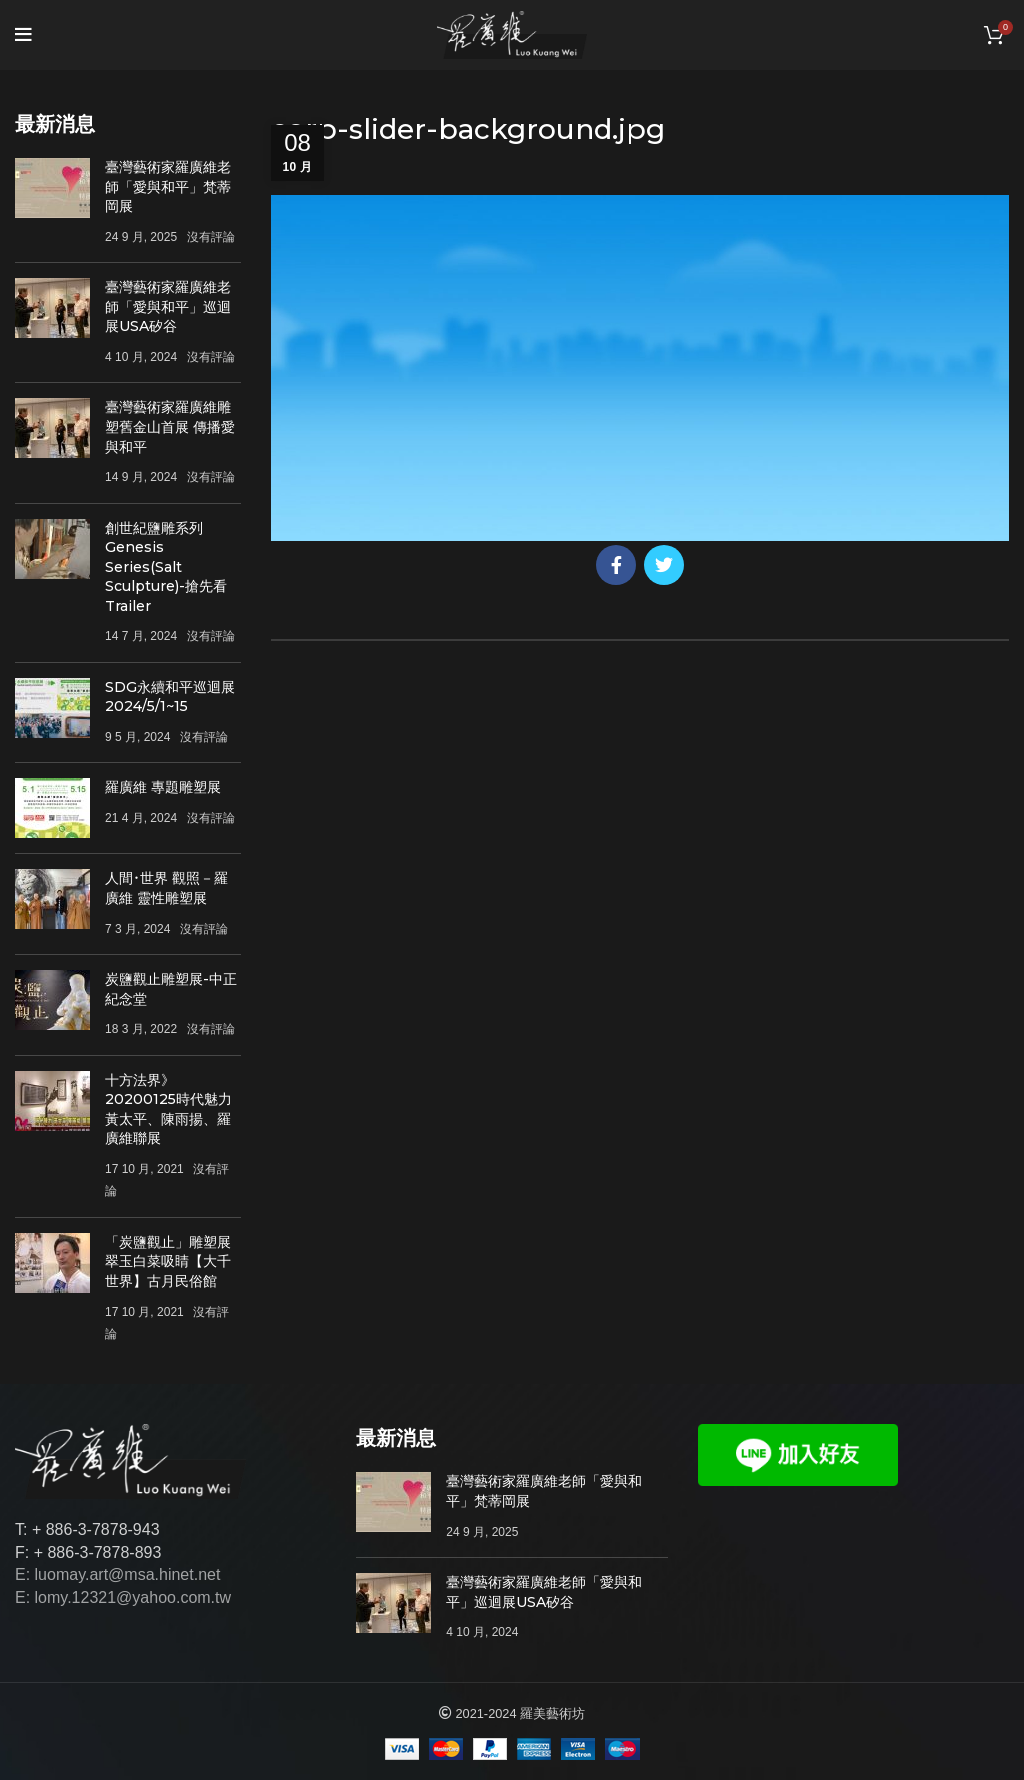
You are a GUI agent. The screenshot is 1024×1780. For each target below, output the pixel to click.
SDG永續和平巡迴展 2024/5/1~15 (170, 697)
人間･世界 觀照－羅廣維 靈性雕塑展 (166, 888)
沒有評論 (211, 237)
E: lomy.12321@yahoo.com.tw (123, 1597)
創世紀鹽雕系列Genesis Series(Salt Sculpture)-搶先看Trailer (166, 567)
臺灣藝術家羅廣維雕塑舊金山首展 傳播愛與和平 (170, 426)
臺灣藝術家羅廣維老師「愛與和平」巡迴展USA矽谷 (168, 306)
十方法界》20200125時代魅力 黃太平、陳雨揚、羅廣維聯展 (168, 1109)
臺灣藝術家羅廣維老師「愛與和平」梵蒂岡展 (168, 186)
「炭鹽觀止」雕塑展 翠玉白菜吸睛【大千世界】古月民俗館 (168, 1261)
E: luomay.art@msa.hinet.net (117, 1574)
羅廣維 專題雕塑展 (163, 787)
